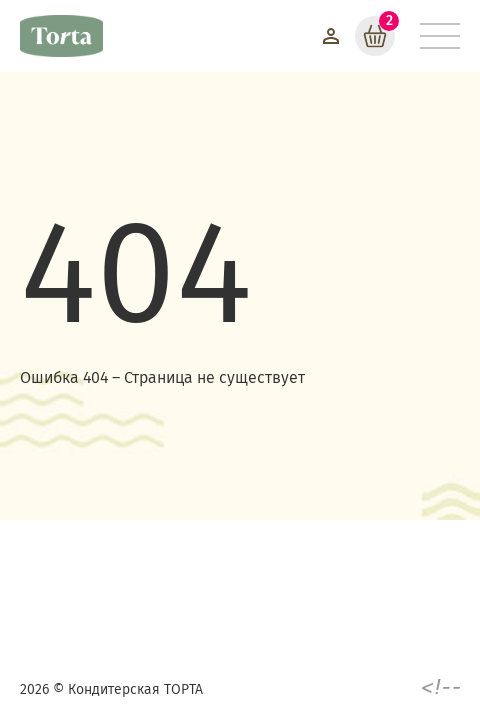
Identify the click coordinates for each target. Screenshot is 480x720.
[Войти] (331, 36)
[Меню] (440, 36)
